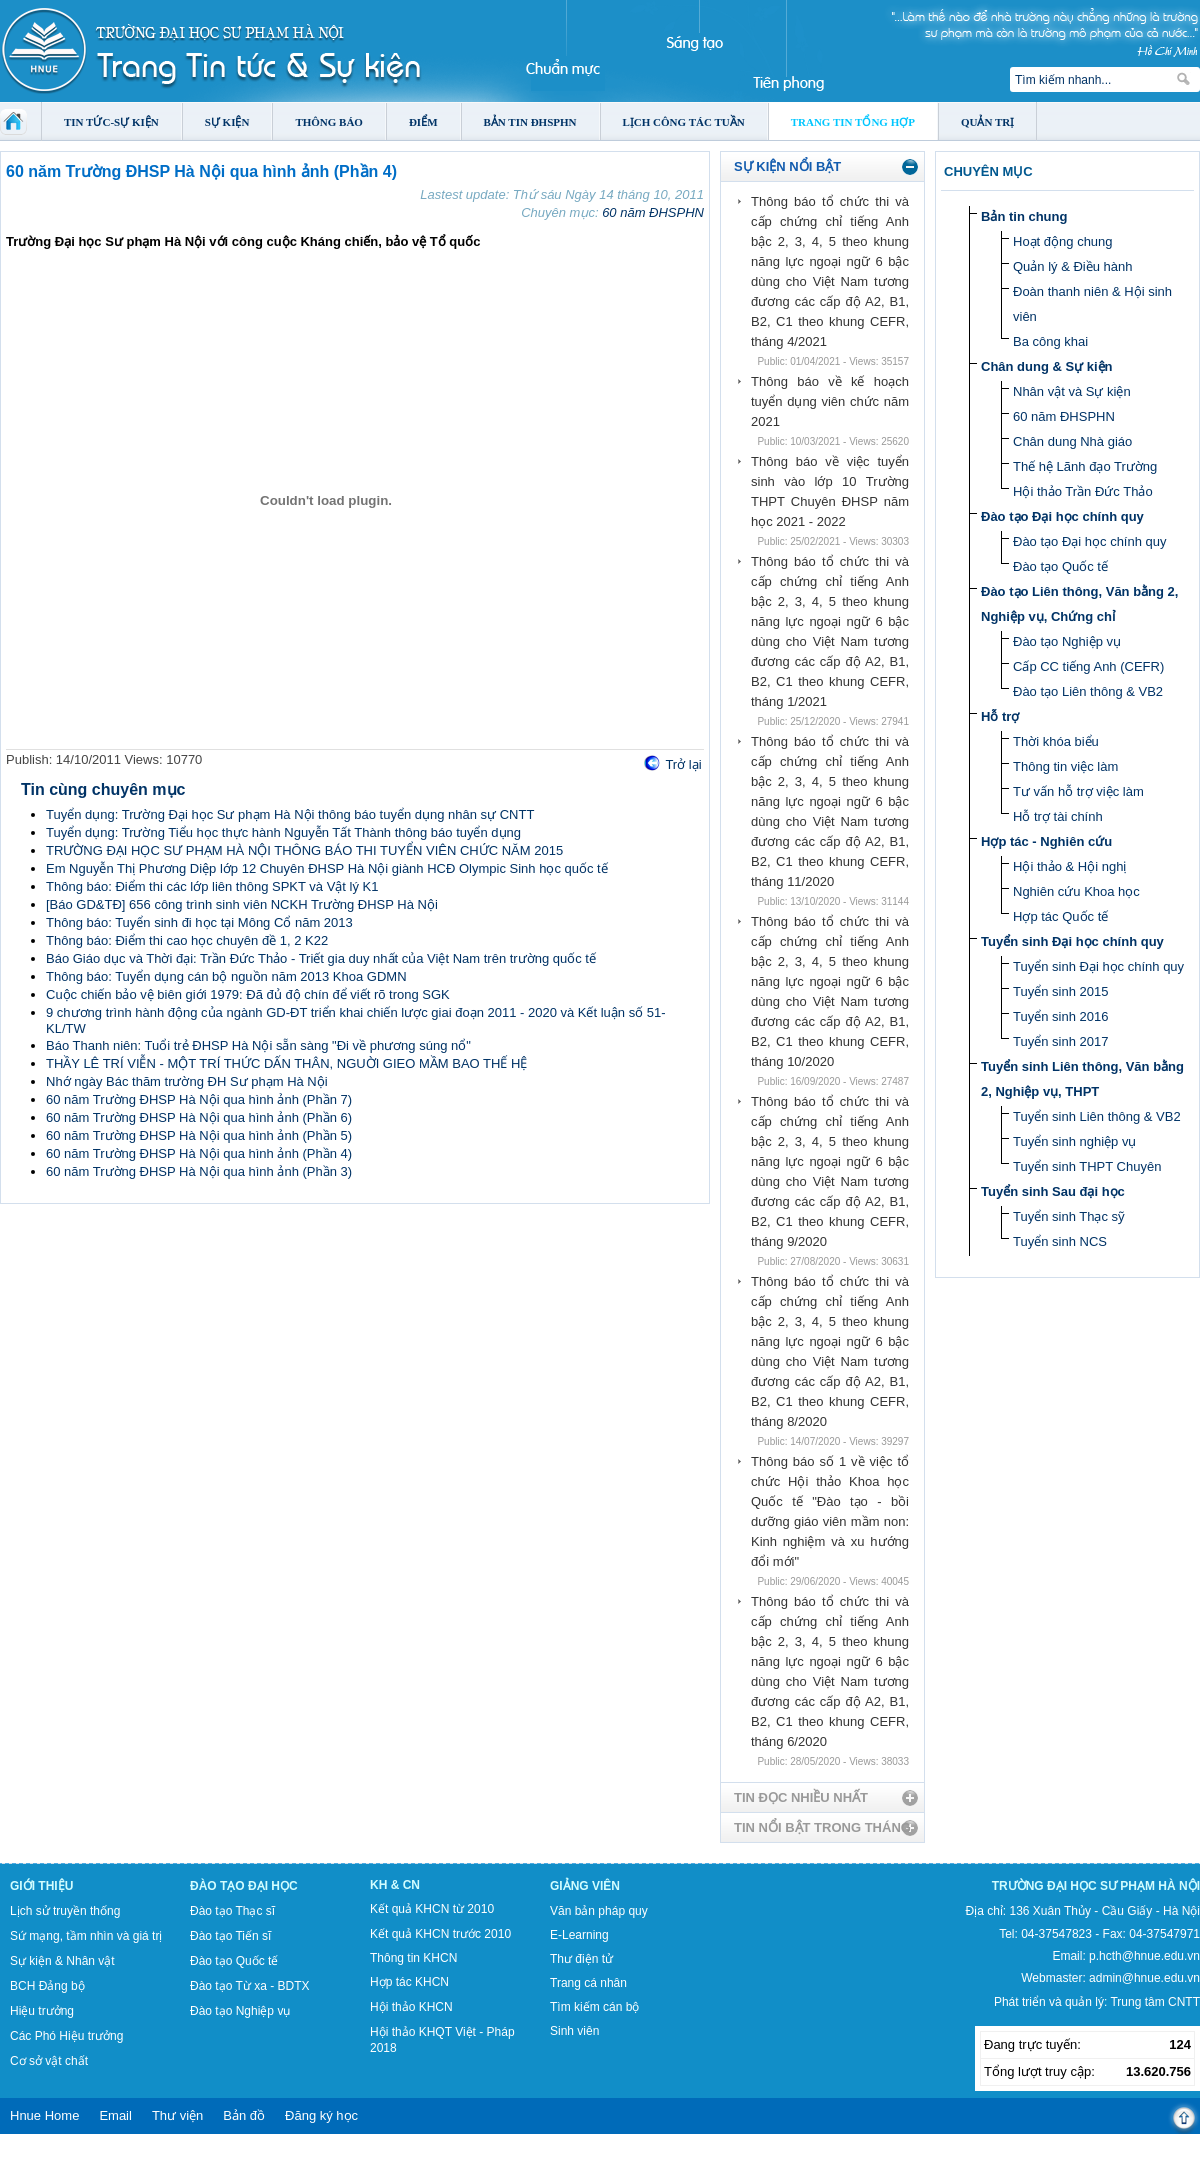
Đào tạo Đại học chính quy (1062, 516)
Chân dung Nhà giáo (1072, 441)
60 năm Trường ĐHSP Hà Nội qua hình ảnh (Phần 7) (199, 1099)
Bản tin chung (1024, 216)
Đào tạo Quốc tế (1060, 566)
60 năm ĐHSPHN (653, 212)
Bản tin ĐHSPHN (530, 122)
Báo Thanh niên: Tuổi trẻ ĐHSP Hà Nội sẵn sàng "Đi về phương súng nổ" (258, 1045)
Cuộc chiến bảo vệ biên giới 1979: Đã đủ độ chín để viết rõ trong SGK (248, 994)
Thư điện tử (581, 1959)
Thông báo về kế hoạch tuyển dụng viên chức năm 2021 (830, 401)
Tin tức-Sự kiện (111, 122)
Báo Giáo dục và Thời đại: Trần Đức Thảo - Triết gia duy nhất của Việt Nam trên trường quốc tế (321, 958)
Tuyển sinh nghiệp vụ (1074, 1141)
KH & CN (395, 1885)
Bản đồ (244, 2115)
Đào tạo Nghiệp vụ (1067, 641)
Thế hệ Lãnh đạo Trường (1085, 466)
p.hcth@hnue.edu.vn (1144, 1956)
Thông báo (329, 122)
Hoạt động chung (1063, 241)
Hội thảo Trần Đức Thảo (1083, 491)
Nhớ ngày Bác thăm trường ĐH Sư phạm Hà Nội (187, 1081)
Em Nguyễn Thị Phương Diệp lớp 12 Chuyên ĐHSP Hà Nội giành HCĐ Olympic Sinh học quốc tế (327, 868)
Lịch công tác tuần (684, 122)
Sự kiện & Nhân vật (62, 1961)
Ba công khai (1050, 341)
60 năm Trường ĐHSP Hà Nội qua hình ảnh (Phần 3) (199, 1171)
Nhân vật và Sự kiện (1072, 391)
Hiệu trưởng (42, 2011)
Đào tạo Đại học (244, 1886)
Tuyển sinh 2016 (1060, 1016)
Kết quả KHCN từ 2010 (432, 1909)
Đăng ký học (321, 2115)
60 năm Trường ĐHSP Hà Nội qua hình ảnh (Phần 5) (199, 1135)
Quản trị (987, 122)
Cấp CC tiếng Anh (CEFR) (1088, 666)
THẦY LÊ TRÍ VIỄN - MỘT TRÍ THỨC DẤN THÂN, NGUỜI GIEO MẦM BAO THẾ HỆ (286, 1063)
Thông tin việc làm (1065, 766)
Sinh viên (574, 2031)
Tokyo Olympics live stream (72, 2153)
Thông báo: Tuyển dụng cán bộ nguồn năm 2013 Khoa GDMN (226, 976)
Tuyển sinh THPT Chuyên (1087, 1166)
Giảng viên (585, 1886)
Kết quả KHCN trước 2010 (440, 1934)
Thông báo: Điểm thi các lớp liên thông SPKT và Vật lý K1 (212, 886)
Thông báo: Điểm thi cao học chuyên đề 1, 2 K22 (187, 940)
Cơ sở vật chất (49, 2061)
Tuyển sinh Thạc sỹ (1069, 1216)
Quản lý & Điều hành (1073, 266)
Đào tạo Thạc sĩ (232, 1911)
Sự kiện (227, 122)
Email (115, 2115)
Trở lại (683, 764)
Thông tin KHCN (413, 1958)
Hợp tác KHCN (409, 1982)
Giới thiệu (41, 1886)
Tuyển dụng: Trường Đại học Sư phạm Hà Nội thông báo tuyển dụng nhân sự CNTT (290, 814)
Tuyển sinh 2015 (1060, 991)
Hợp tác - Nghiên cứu (1046, 841)
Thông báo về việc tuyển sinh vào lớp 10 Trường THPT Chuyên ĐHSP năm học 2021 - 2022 (830, 491)
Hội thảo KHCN (411, 2007)
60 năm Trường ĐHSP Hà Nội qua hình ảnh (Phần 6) (199, 1117)
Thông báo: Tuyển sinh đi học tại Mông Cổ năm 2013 (199, 922)
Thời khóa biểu (1056, 741)
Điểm (423, 122)
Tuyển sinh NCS (1060, 1241)
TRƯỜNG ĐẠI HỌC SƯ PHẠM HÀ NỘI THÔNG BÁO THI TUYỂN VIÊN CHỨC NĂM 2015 (304, 850)
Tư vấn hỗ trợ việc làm (1078, 791)
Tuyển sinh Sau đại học (1053, 1191)
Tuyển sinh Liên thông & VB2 (1097, 1116)
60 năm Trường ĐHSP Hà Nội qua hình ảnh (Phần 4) (199, 1153)
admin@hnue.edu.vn (1144, 1978)
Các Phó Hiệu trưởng (66, 2036)
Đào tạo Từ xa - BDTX (249, 1986)
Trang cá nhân (588, 1983)
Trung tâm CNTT (1155, 2002)
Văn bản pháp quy (599, 1911)
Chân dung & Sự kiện (1047, 366)
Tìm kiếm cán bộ (594, 2007)
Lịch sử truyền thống (65, 1911)
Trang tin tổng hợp (853, 122)
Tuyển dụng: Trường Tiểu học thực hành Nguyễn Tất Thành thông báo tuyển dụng (283, 832)
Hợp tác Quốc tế (1060, 916)
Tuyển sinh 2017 (1060, 1041)
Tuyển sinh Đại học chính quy (1072, 941)
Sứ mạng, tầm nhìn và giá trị (86, 1936)
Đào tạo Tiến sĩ (230, 1936)
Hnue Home (44, 2115)
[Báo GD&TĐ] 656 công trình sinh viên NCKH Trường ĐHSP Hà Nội (242, 904)
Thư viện (177, 2115)
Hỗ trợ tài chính (1058, 816)
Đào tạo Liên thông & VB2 (1088, 691)
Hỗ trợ (1000, 716)
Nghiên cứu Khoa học (1076, 891)
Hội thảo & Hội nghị (1069, 866)
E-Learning (579, 1935)
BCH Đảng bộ (47, 1986)
